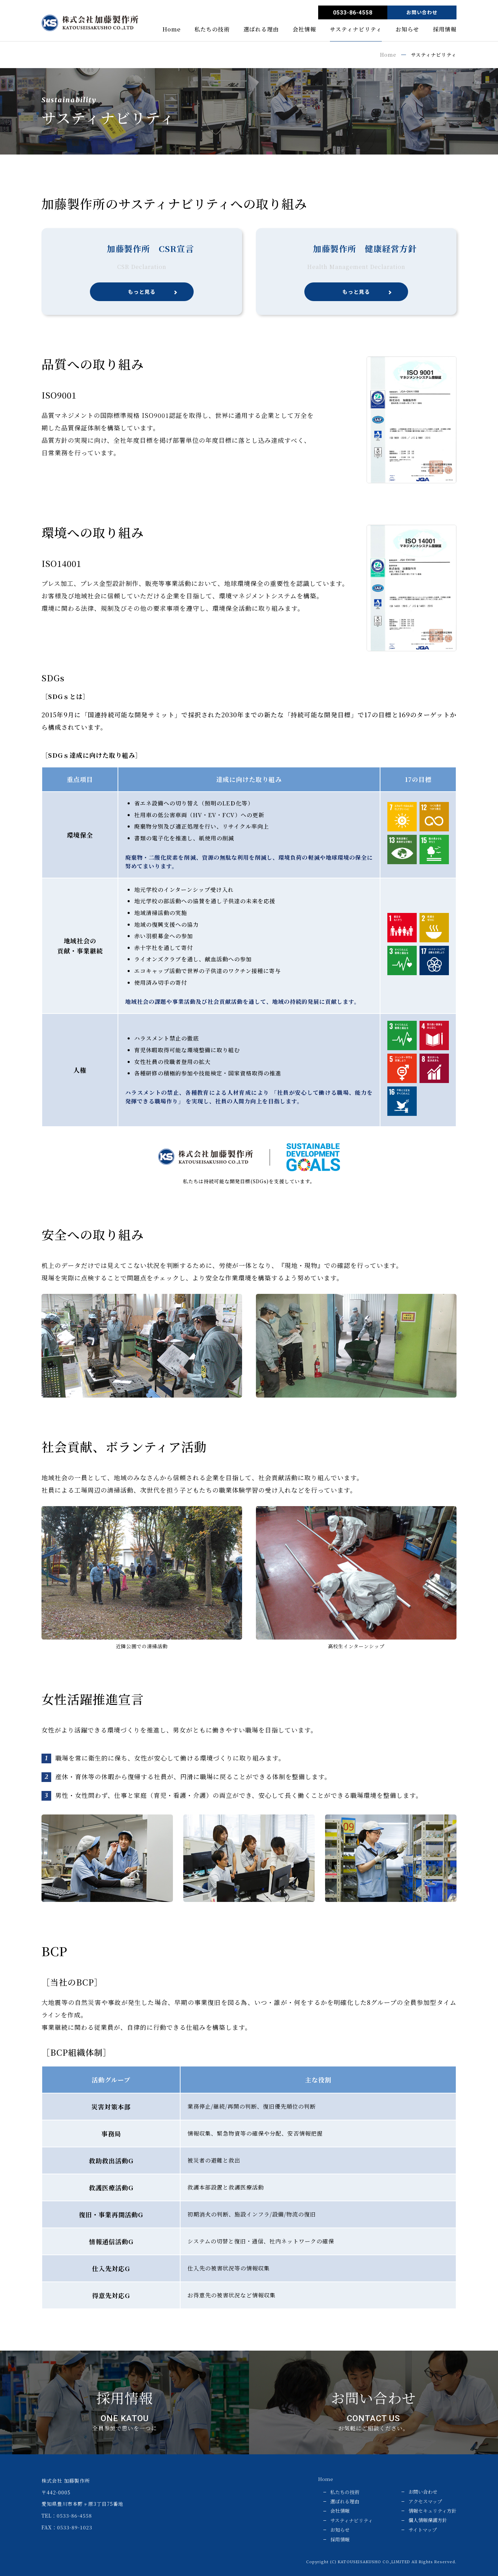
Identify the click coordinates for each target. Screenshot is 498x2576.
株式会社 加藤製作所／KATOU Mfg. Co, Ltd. (90, 23)
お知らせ (407, 29)
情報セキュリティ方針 (432, 2510)
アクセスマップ (425, 2501)
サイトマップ (422, 2529)
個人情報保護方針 (427, 2520)
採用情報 (444, 29)
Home (172, 29)
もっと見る (142, 291)
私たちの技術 (212, 29)
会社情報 (304, 29)
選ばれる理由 (261, 29)
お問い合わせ (421, 12)
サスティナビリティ (356, 29)
